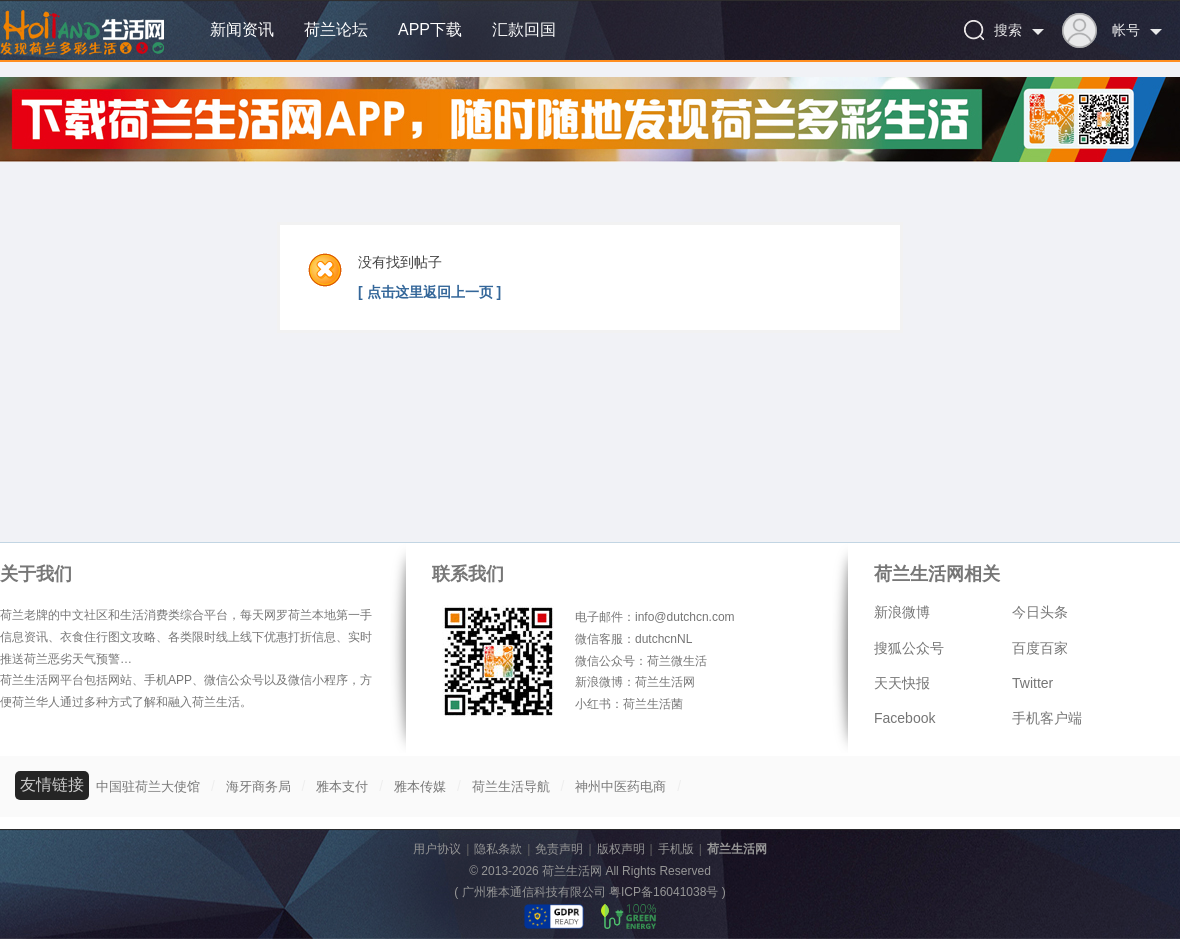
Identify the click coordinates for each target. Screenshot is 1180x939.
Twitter (1032, 683)
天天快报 (902, 683)
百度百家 (1040, 648)
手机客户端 (1047, 718)
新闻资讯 (242, 29)
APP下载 (430, 29)
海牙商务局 (258, 786)
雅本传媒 (420, 786)
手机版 (676, 849)
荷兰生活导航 (511, 786)
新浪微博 (902, 612)
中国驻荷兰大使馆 (148, 786)
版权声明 (621, 849)
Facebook (904, 718)
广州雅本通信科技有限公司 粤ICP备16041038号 (590, 892)
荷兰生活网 (737, 849)
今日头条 (1040, 612)
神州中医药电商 (620, 786)
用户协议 (437, 849)
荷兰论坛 (336, 29)
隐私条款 (498, 849)
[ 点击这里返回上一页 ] (429, 292)
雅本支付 (342, 786)
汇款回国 (524, 29)
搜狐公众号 (909, 648)
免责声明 (559, 849)
